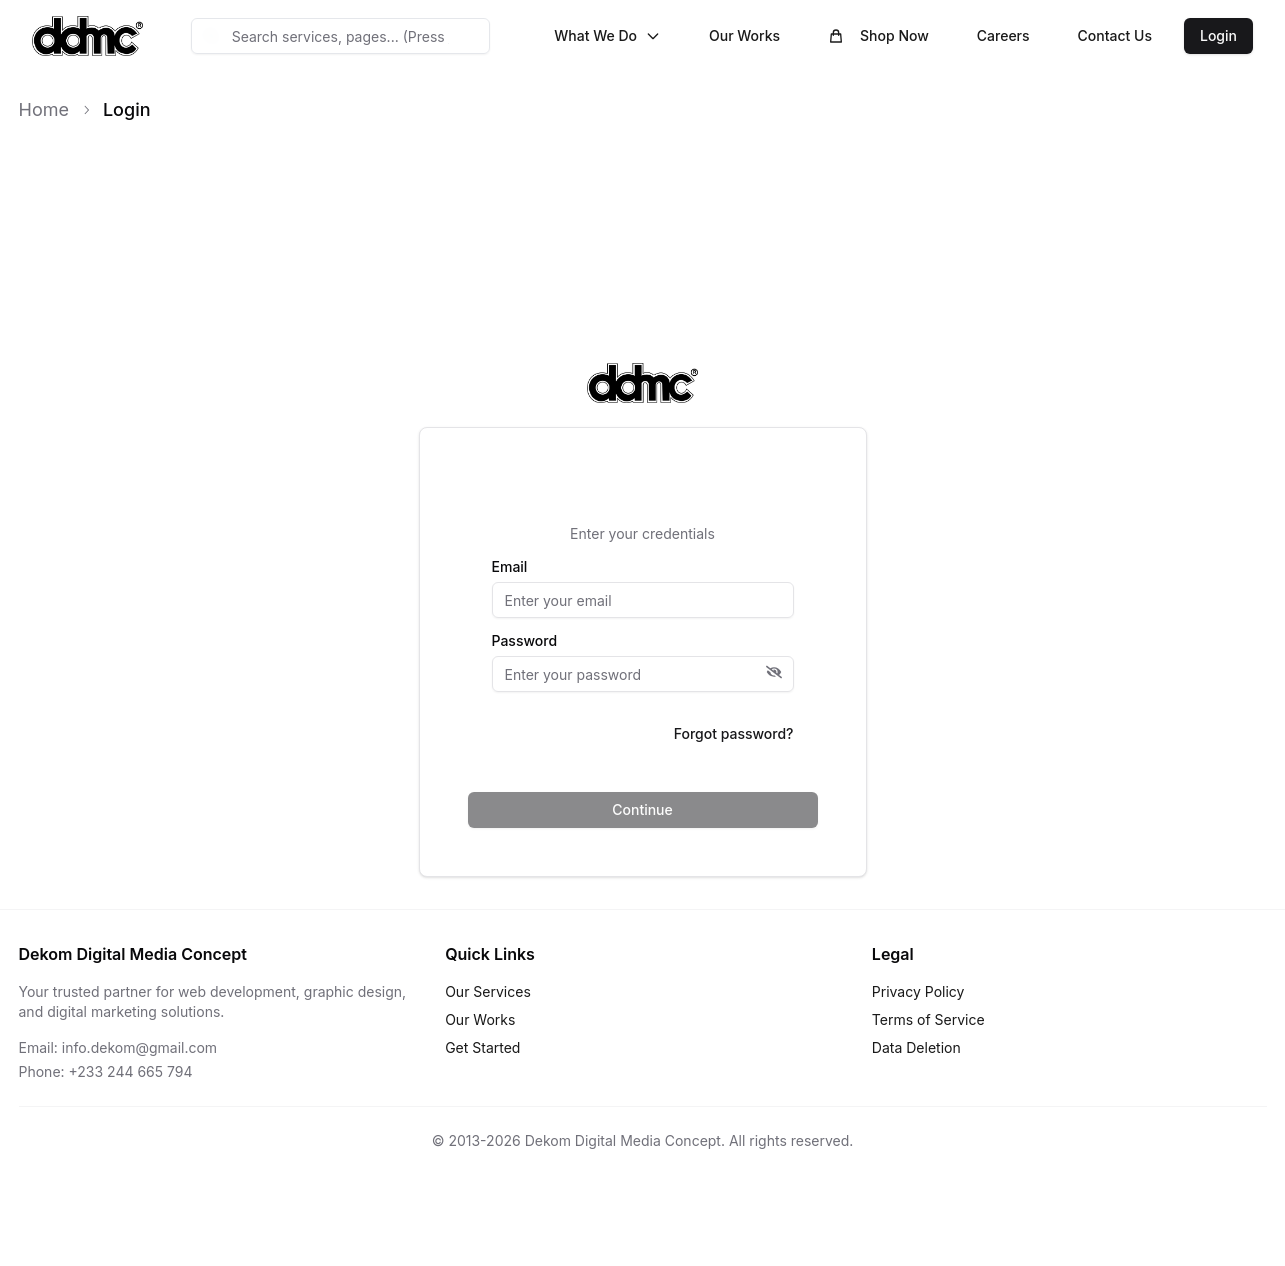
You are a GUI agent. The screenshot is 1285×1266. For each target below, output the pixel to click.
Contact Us (1115, 35)
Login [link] (127, 109)
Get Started (482, 1047)
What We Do (607, 35)
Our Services (488, 991)
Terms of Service (928, 1019)
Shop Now (878, 35)
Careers (1003, 35)
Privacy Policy (918, 991)
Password (525, 641)
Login (1218, 35)
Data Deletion (916, 1047)
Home (44, 109)
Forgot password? (734, 733)
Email (510, 567)
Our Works (744, 35)
